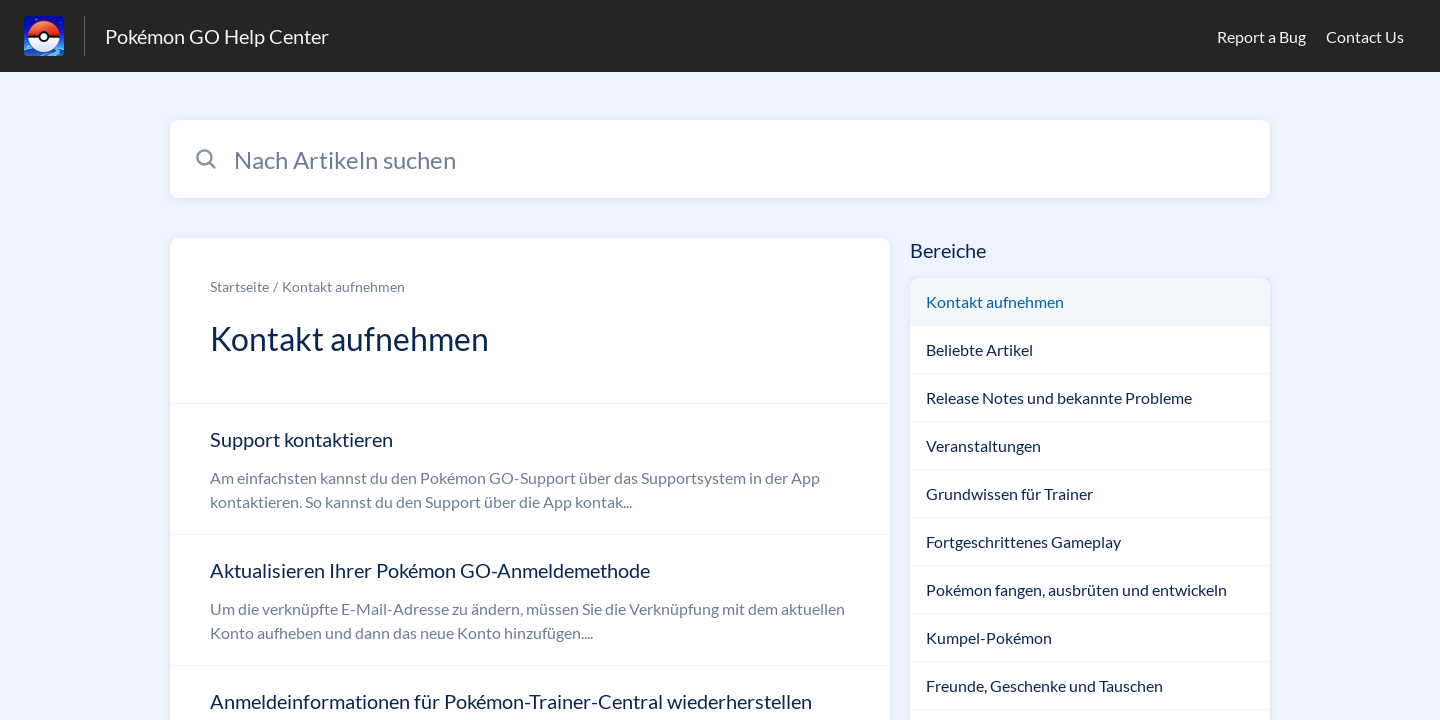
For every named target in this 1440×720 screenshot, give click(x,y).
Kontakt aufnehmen (343, 286)
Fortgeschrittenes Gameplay (1023, 541)
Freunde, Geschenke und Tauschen (1044, 685)
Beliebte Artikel (979, 349)
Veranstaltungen (983, 445)
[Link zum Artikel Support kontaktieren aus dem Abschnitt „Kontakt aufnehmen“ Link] (530, 469)
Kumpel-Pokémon (989, 637)
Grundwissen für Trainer (1009, 493)
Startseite (239, 286)
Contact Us (1365, 36)
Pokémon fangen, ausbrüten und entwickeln (1076, 589)
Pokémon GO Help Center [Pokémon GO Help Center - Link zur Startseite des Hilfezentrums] (217, 36)
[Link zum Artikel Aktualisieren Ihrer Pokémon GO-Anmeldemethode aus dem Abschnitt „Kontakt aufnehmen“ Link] (530, 600)
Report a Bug (1261, 36)
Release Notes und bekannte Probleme (1059, 397)
